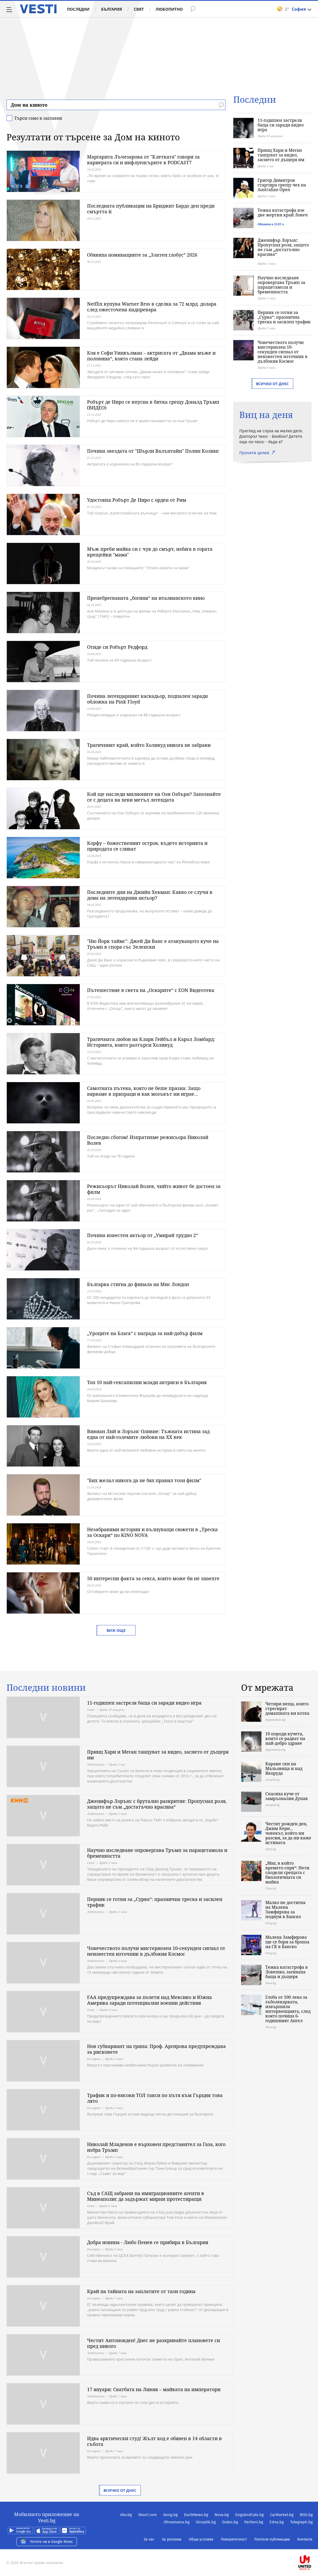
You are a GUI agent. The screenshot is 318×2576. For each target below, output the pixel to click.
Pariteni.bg (253, 2522)
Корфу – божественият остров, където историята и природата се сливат (147, 846)
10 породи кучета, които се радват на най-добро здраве (285, 1738)
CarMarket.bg (281, 2514)
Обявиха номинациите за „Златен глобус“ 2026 (142, 255)
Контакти (304, 2539)
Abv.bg (126, 2514)
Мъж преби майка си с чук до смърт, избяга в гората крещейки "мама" (149, 552)
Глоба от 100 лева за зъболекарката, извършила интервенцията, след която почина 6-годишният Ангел (287, 2008)
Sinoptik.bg (206, 2522)
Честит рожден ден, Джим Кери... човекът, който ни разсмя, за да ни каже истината (288, 1833)
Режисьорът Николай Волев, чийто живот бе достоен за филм (154, 1189)
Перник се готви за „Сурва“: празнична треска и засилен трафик (284, 317)
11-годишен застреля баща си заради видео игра (281, 124)
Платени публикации (272, 2539)
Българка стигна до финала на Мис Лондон (138, 1284)
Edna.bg (277, 2522)
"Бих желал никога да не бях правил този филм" (144, 1480)
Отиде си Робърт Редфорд (117, 647)
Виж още (116, 1630)
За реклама (171, 2539)
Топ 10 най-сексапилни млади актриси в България (147, 1382)
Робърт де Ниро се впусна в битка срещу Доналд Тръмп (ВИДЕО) (153, 405)
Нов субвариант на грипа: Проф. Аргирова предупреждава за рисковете (156, 2049)
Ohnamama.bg (176, 2522)
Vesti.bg (38, 9)
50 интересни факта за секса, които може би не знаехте (153, 1578)
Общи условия (201, 2539)
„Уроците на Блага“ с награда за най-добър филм (145, 1333)
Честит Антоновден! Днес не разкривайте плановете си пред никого (153, 2343)
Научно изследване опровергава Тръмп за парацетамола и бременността (281, 285)
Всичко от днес (272, 383)
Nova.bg (222, 2514)
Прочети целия (254, 452)
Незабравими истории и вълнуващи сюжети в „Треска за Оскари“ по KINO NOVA (152, 1532)
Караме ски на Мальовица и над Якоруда (283, 1768)
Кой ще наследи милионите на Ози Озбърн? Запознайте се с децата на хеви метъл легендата (154, 797)
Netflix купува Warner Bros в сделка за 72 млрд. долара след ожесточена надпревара (151, 307)
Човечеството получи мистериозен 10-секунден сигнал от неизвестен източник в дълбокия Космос (283, 352)
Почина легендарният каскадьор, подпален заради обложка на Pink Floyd (147, 699)
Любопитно (169, 9)
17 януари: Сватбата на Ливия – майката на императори (154, 2389)
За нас (149, 2539)
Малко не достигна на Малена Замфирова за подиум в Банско (285, 1909)
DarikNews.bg (196, 2514)
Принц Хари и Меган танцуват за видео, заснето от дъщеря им (281, 154)
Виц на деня (266, 415)
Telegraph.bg (301, 2522)
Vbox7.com (147, 2514)
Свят (139, 9)
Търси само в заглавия (38, 118)
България (111, 9)
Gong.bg (170, 2514)
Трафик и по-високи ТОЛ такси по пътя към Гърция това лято (155, 2098)
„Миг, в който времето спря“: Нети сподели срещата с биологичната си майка (287, 1872)
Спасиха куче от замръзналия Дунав (286, 1796)
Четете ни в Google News (47, 2541)
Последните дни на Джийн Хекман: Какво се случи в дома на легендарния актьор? (149, 895)
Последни (78, 9)
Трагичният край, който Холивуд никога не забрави (149, 745)
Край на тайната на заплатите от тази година (141, 2291)
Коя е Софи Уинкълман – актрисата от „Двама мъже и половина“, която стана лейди (151, 356)
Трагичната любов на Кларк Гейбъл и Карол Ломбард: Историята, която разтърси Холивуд (151, 1042)
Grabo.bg (230, 2522)
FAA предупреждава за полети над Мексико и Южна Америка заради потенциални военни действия (149, 2000)
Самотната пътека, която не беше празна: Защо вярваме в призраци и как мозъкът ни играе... (143, 1091)
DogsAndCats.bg (249, 2514)
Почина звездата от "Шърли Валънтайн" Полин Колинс (153, 451)
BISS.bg (306, 2514)
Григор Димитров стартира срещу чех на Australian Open (282, 184)
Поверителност (234, 2539)
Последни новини (46, 1688)
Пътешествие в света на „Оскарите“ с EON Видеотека (150, 990)
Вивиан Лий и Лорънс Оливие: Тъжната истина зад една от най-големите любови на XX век (148, 1434)
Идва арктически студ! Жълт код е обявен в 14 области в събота (154, 2441)
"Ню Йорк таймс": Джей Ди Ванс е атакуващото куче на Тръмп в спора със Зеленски (153, 944)
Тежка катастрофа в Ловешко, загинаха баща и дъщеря (286, 1971)
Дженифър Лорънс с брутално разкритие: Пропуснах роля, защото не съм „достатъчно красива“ (157, 1804)
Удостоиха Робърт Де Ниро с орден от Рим (136, 500)
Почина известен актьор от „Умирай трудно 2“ (142, 1235)
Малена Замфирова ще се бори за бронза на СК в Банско (287, 1941)
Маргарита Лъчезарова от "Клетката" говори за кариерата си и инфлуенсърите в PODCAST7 (143, 160)
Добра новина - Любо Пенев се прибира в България (147, 2242)
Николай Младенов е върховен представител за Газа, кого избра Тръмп (156, 2147)
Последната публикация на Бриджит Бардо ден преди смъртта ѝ (151, 209)
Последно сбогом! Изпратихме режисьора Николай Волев (147, 1140)
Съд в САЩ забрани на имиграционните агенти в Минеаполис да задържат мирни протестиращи (145, 2196)
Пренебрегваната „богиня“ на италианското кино (146, 598)
